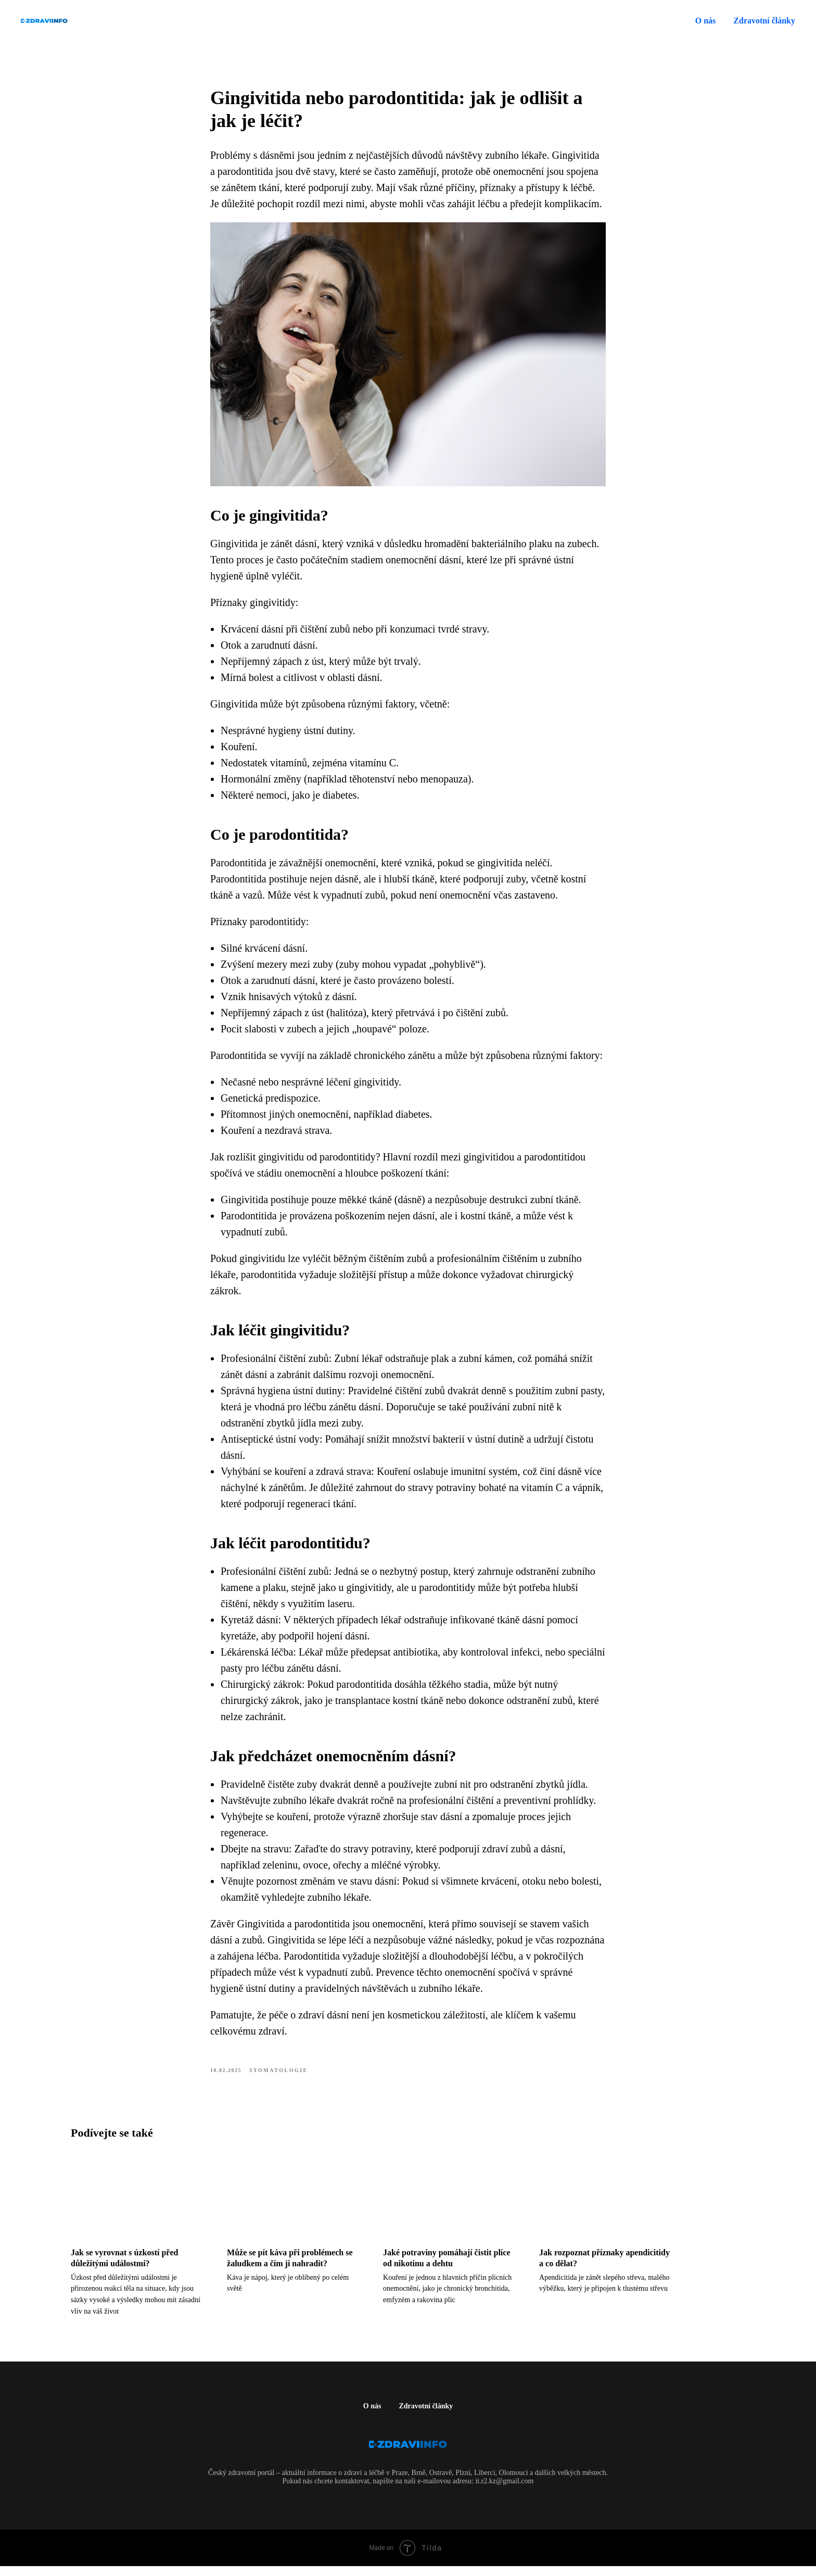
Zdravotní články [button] (764, 20)
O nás (705, 20)
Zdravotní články (426, 2416)
